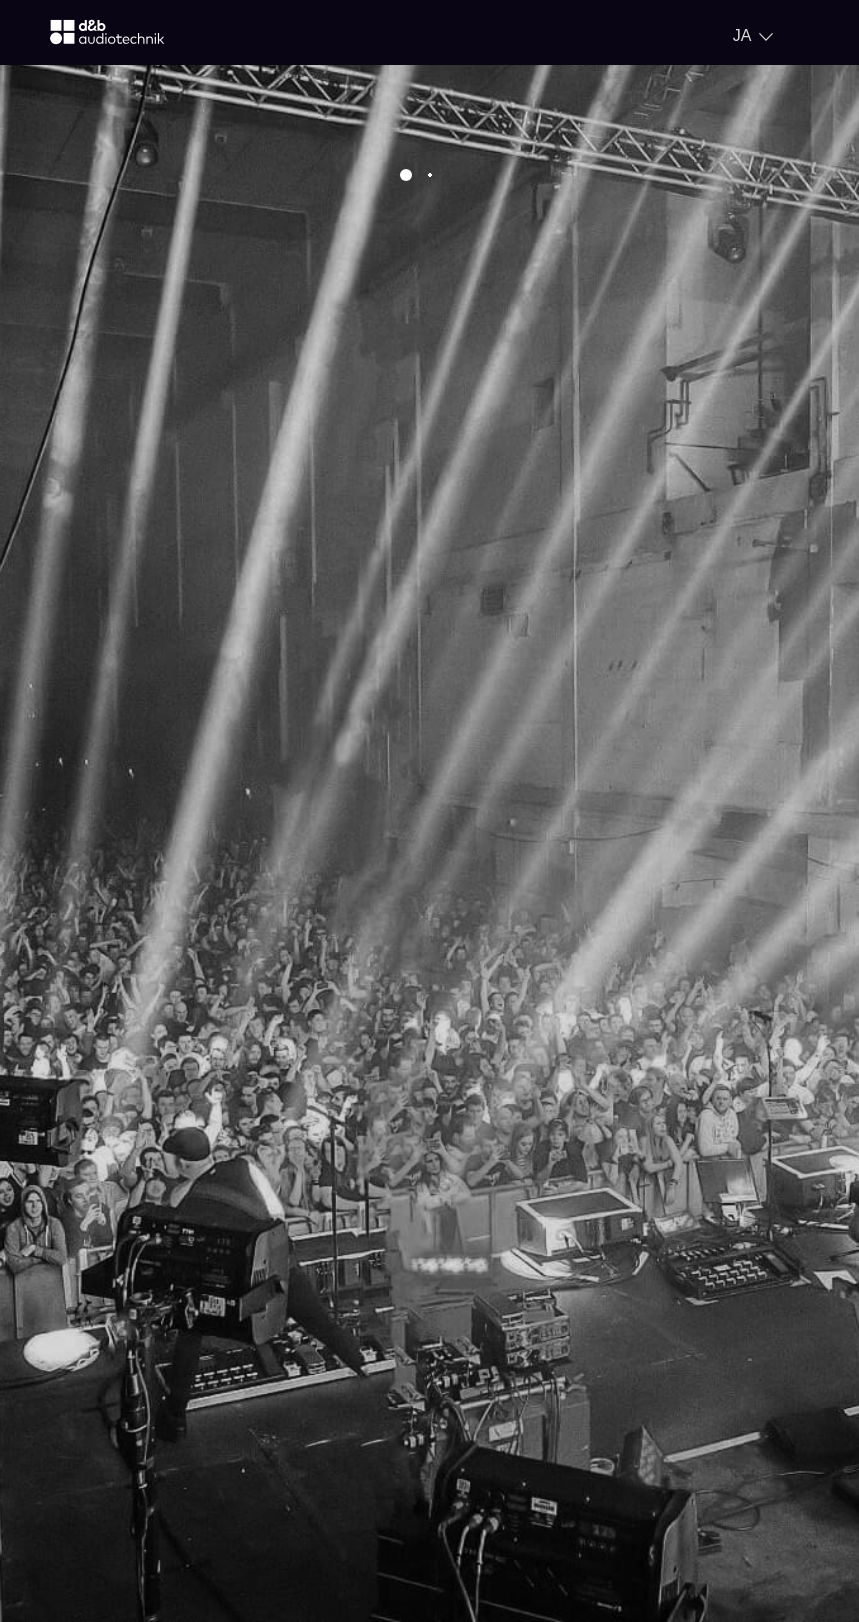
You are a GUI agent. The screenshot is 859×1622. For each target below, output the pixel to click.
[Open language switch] (753, 36)
